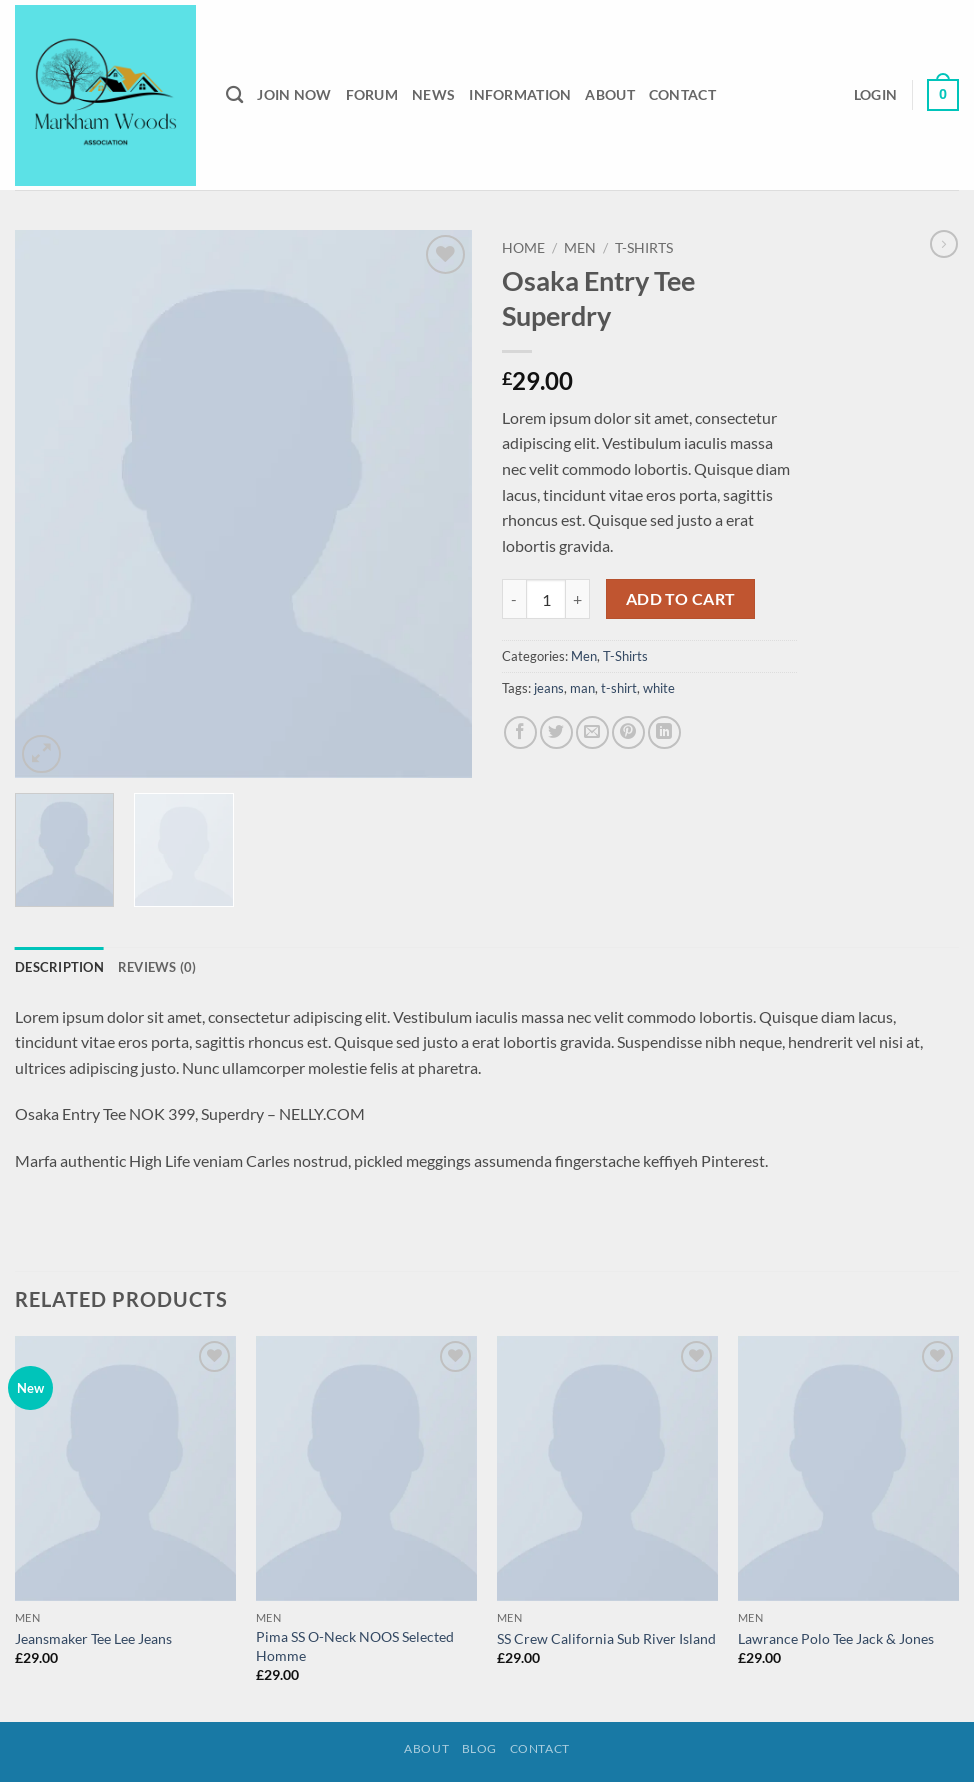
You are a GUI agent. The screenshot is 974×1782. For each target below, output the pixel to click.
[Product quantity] (546, 599)
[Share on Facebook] (520, 732)
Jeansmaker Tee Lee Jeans (93, 1638)
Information (520, 94)
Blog (479, 1748)
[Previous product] (944, 244)
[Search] (234, 95)
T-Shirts (644, 248)
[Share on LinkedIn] (664, 732)
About (609, 94)
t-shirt (619, 688)
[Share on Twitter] (556, 732)
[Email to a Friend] (592, 732)
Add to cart (681, 599)
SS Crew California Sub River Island (606, 1638)
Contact (682, 94)
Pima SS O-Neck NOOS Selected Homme (355, 1646)
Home (523, 248)
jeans (549, 688)
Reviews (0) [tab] (157, 967)
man (582, 688)
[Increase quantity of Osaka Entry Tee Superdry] (578, 599)
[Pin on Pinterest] (628, 732)
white (659, 688)
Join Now (294, 94)
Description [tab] (59, 967)
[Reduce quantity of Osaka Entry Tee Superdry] (514, 599)
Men (580, 248)
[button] (875, 95)
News (433, 94)
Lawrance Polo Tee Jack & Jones (836, 1638)
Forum (372, 94)
